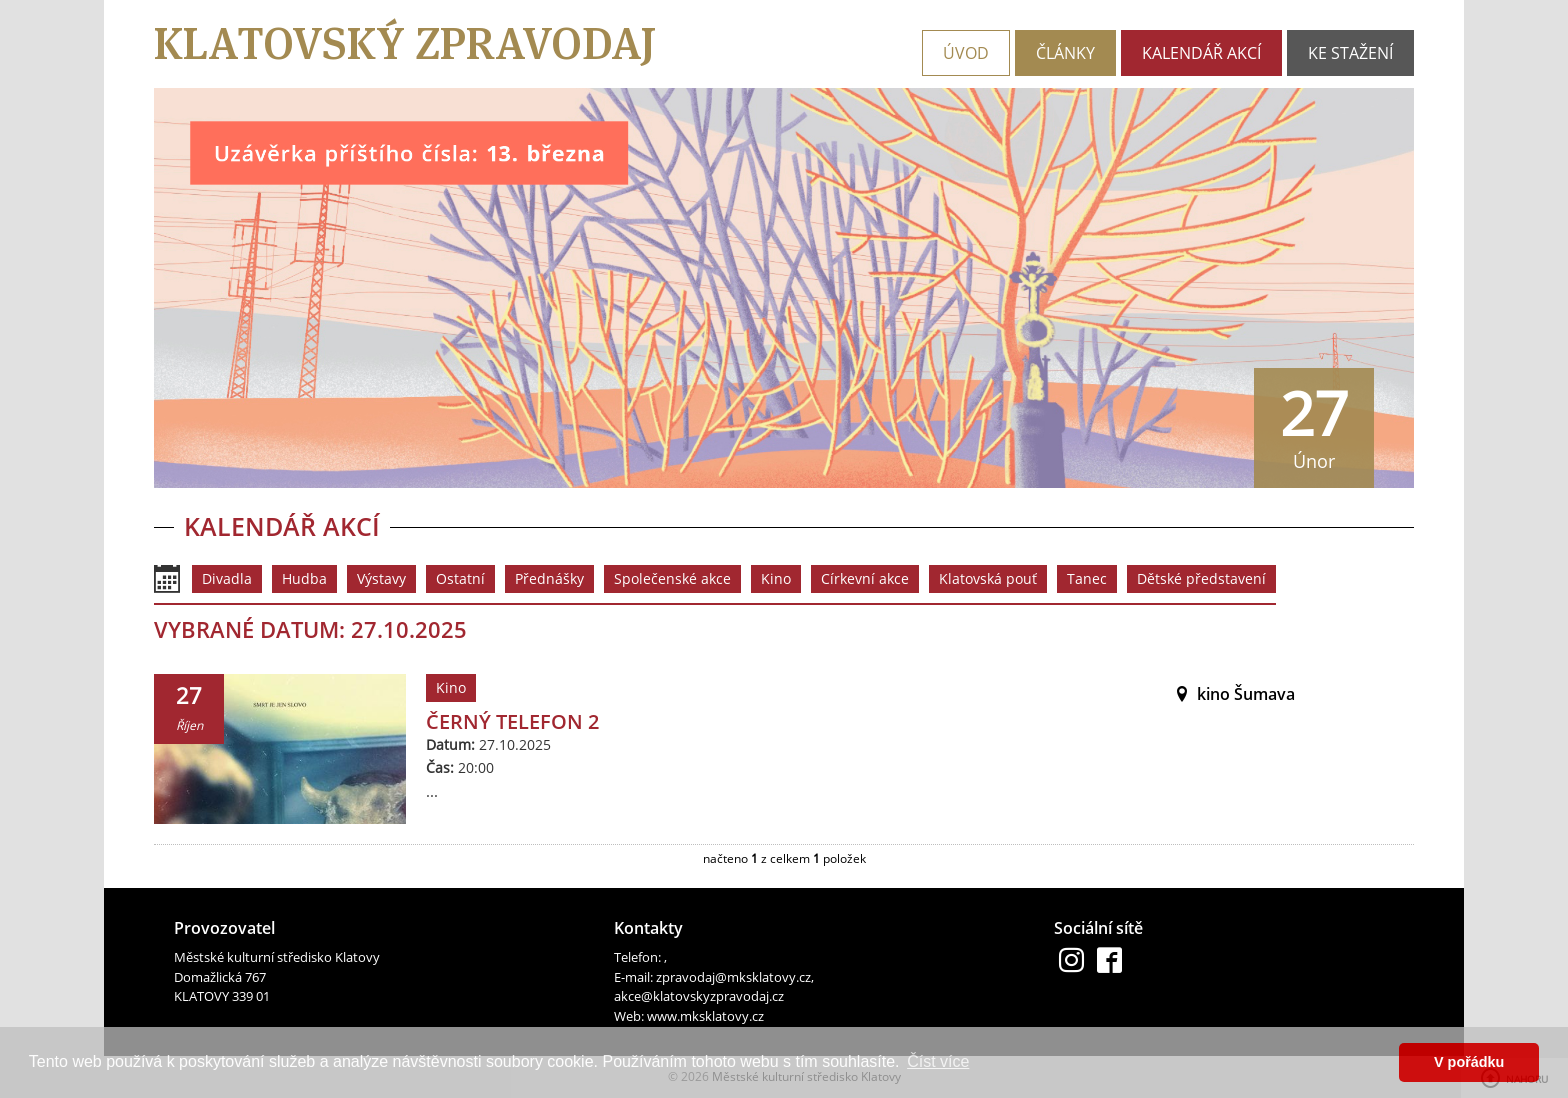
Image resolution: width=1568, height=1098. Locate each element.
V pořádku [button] (1469, 1062)
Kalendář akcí (1201, 53)
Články (1065, 53)
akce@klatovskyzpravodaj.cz (699, 996)
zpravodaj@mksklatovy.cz (733, 977)
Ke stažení (1350, 53)
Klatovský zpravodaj (405, 43)
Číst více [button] (938, 1061)
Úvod (966, 53)
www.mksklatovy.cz (705, 1016)
